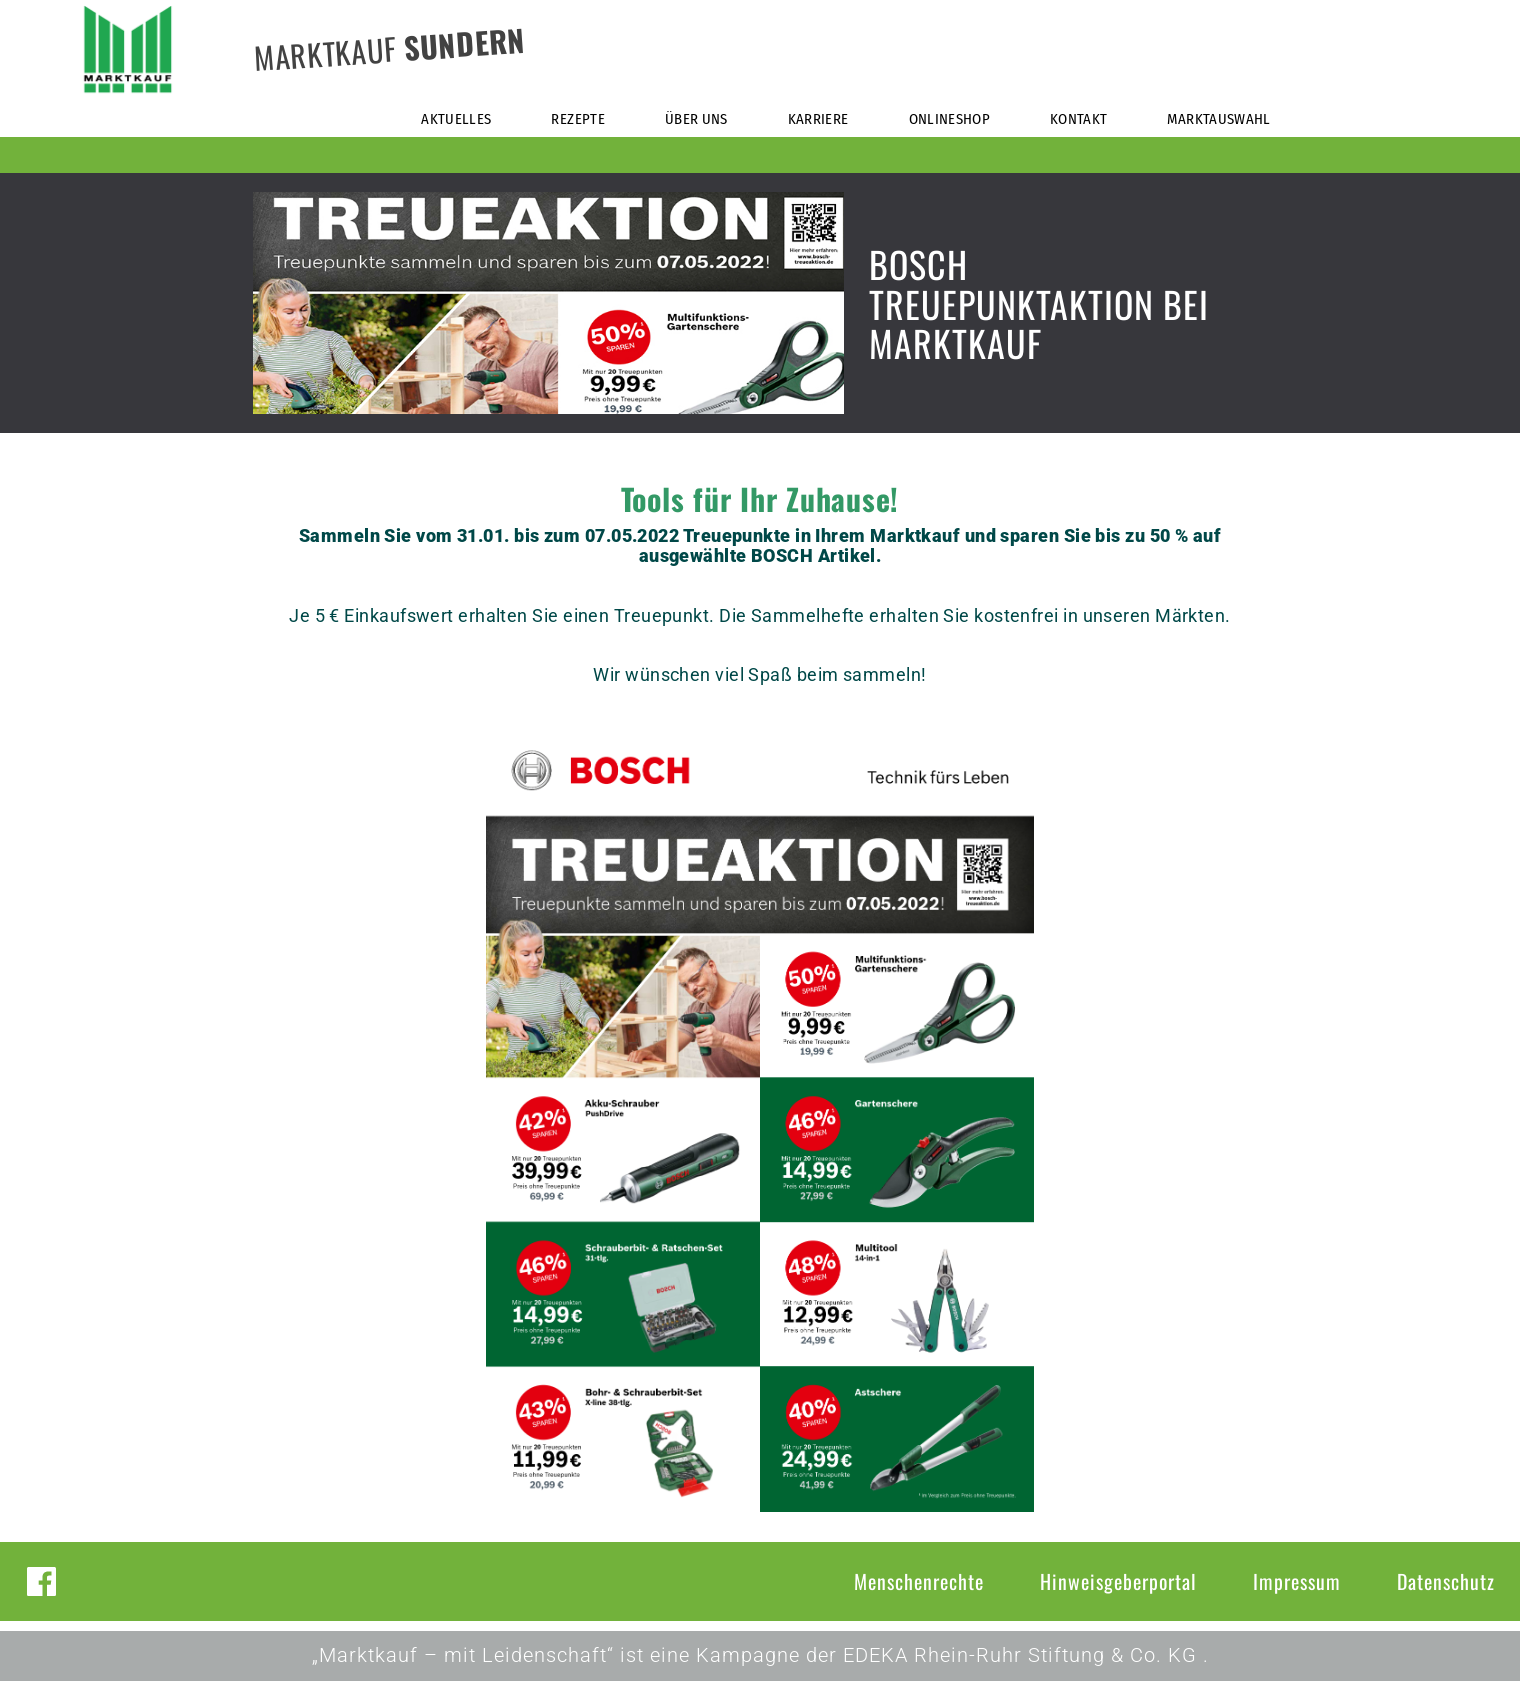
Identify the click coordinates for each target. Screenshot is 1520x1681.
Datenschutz (1446, 1581)
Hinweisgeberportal (1118, 1581)
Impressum (1297, 1581)
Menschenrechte (919, 1581)
